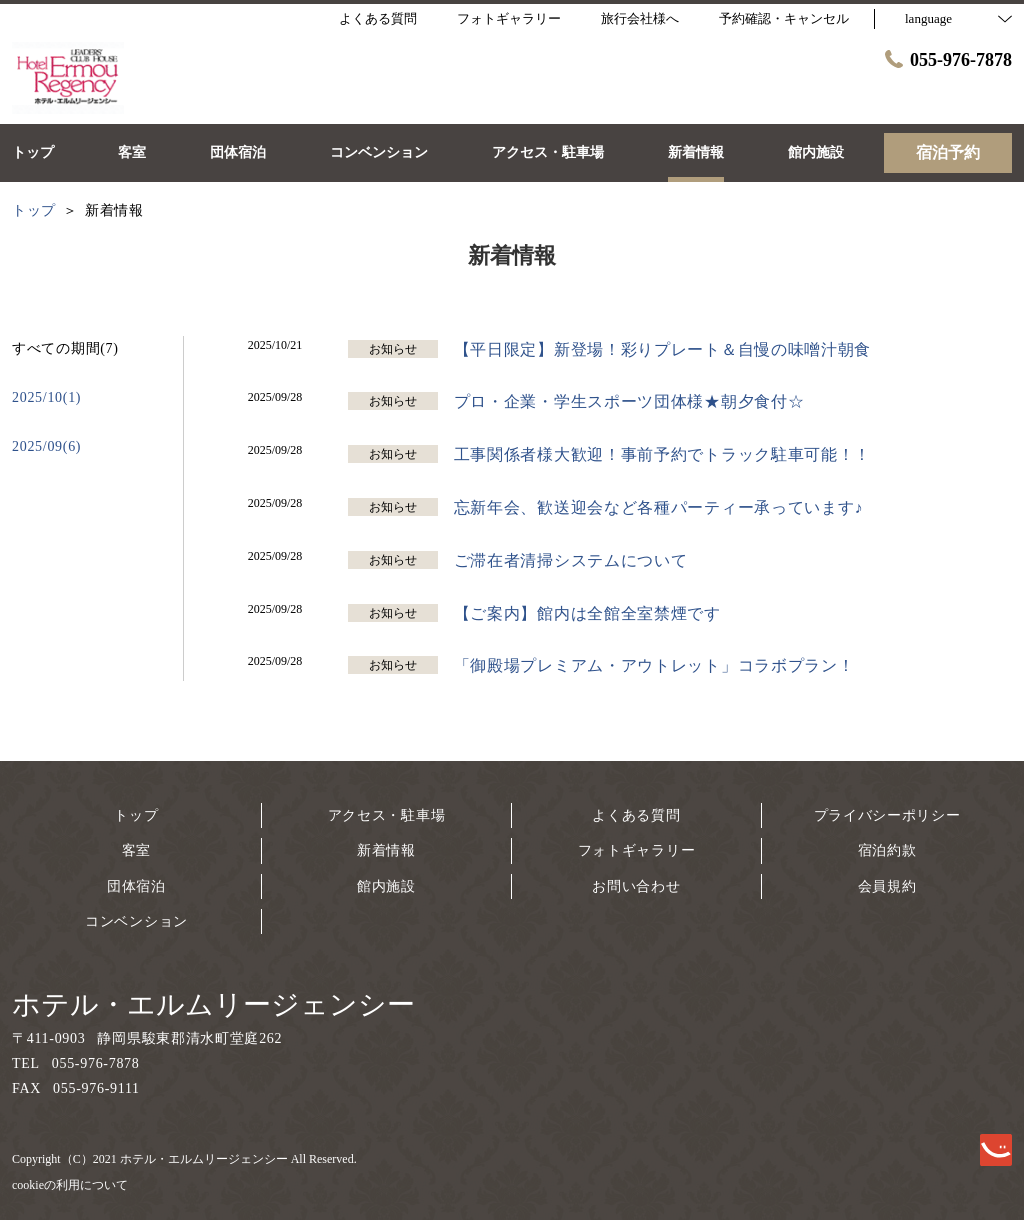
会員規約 (887, 886)
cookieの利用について (70, 1185)
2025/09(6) (46, 446)
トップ (136, 815)
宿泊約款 (887, 850)
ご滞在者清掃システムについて (571, 560)
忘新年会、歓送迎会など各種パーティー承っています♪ (659, 507)
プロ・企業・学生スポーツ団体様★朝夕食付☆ (629, 401)
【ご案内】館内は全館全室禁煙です (587, 613)
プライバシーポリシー (887, 815)
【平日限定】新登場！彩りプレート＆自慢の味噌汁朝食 (663, 349)
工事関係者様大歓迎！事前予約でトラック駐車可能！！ (663, 454)
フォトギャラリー (637, 850)
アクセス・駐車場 (387, 815)
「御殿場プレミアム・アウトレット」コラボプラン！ (654, 665)
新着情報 (386, 850)
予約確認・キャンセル (784, 18)
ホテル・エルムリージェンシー (213, 1004)
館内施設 (386, 886)
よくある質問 (636, 815)
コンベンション (136, 921)
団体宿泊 (136, 886)
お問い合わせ (636, 886)
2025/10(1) (46, 397)
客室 (136, 850)
